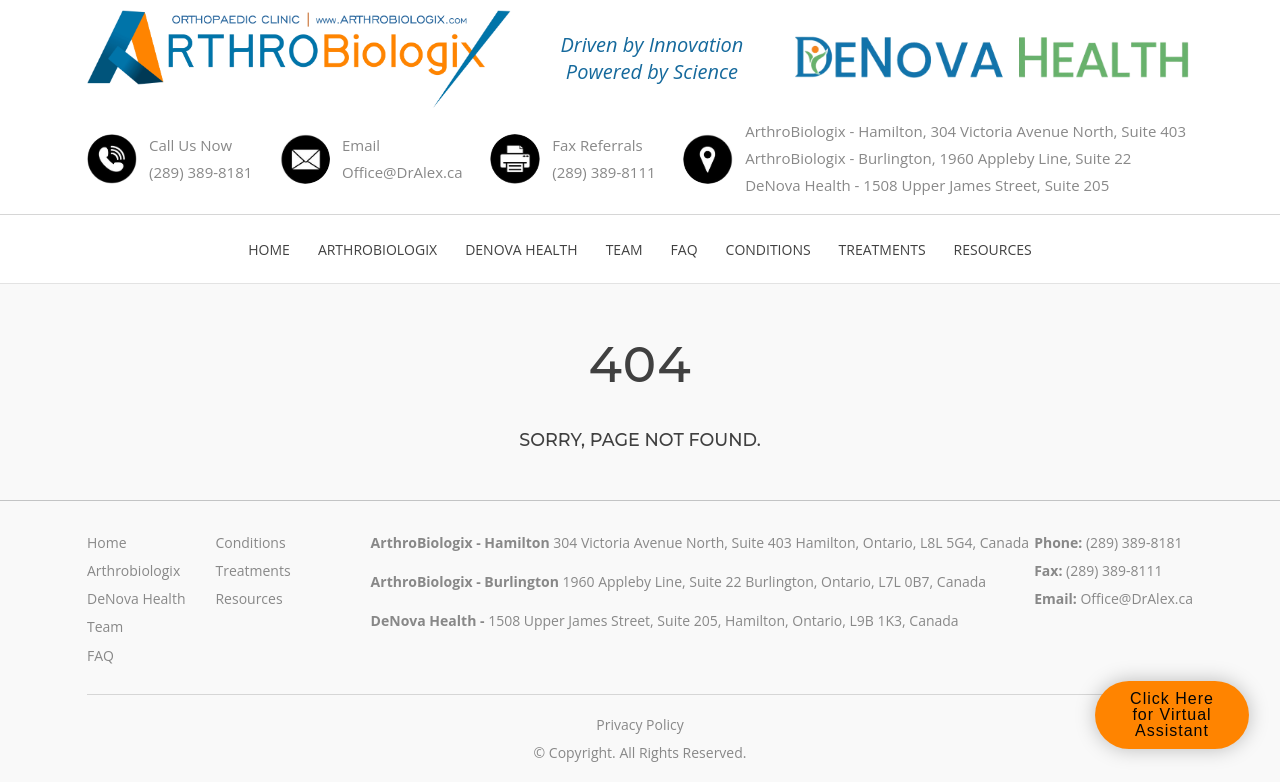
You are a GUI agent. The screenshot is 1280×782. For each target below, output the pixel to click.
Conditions (250, 542)
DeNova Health (136, 598)
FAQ (684, 249)
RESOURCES (993, 249)
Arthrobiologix (133, 570)
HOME (269, 249)
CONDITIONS (768, 249)
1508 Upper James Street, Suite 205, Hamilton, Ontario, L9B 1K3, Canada (723, 620)
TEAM (624, 249)
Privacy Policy (639, 724)
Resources (248, 598)
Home (107, 542)
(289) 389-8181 (1134, 542)
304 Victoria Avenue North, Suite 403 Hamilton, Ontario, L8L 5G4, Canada (791, 542)
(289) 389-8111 (1114, 570)
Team (105, 626)
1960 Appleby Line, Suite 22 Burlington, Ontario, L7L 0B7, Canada (774, 581)
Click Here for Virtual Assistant (1172, 715)
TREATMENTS (882, 249)
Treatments (252, 570)
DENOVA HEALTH (521, 249)
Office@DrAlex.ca (1136, 598)
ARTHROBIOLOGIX (377, 249)
